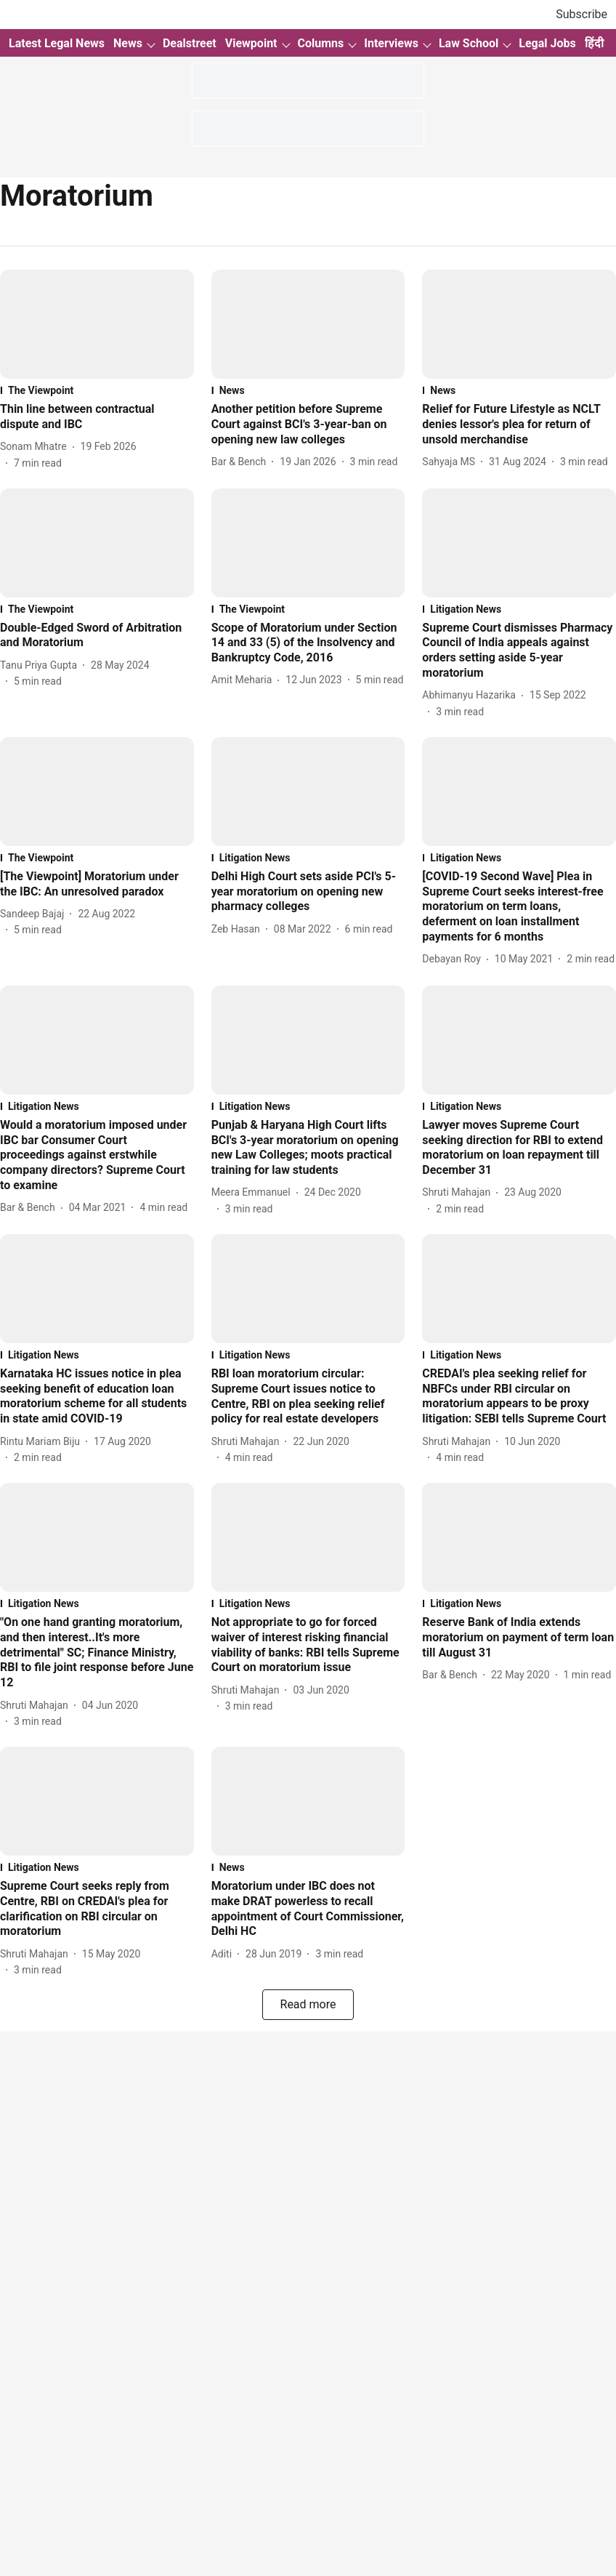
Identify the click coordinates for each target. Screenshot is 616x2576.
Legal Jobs (547, 43)
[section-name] (97, 390)
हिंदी (594, 43)
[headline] (97, 417)
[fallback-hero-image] (97, 324)
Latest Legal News (57, 43)
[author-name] (36, 446)
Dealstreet (189, 43)
